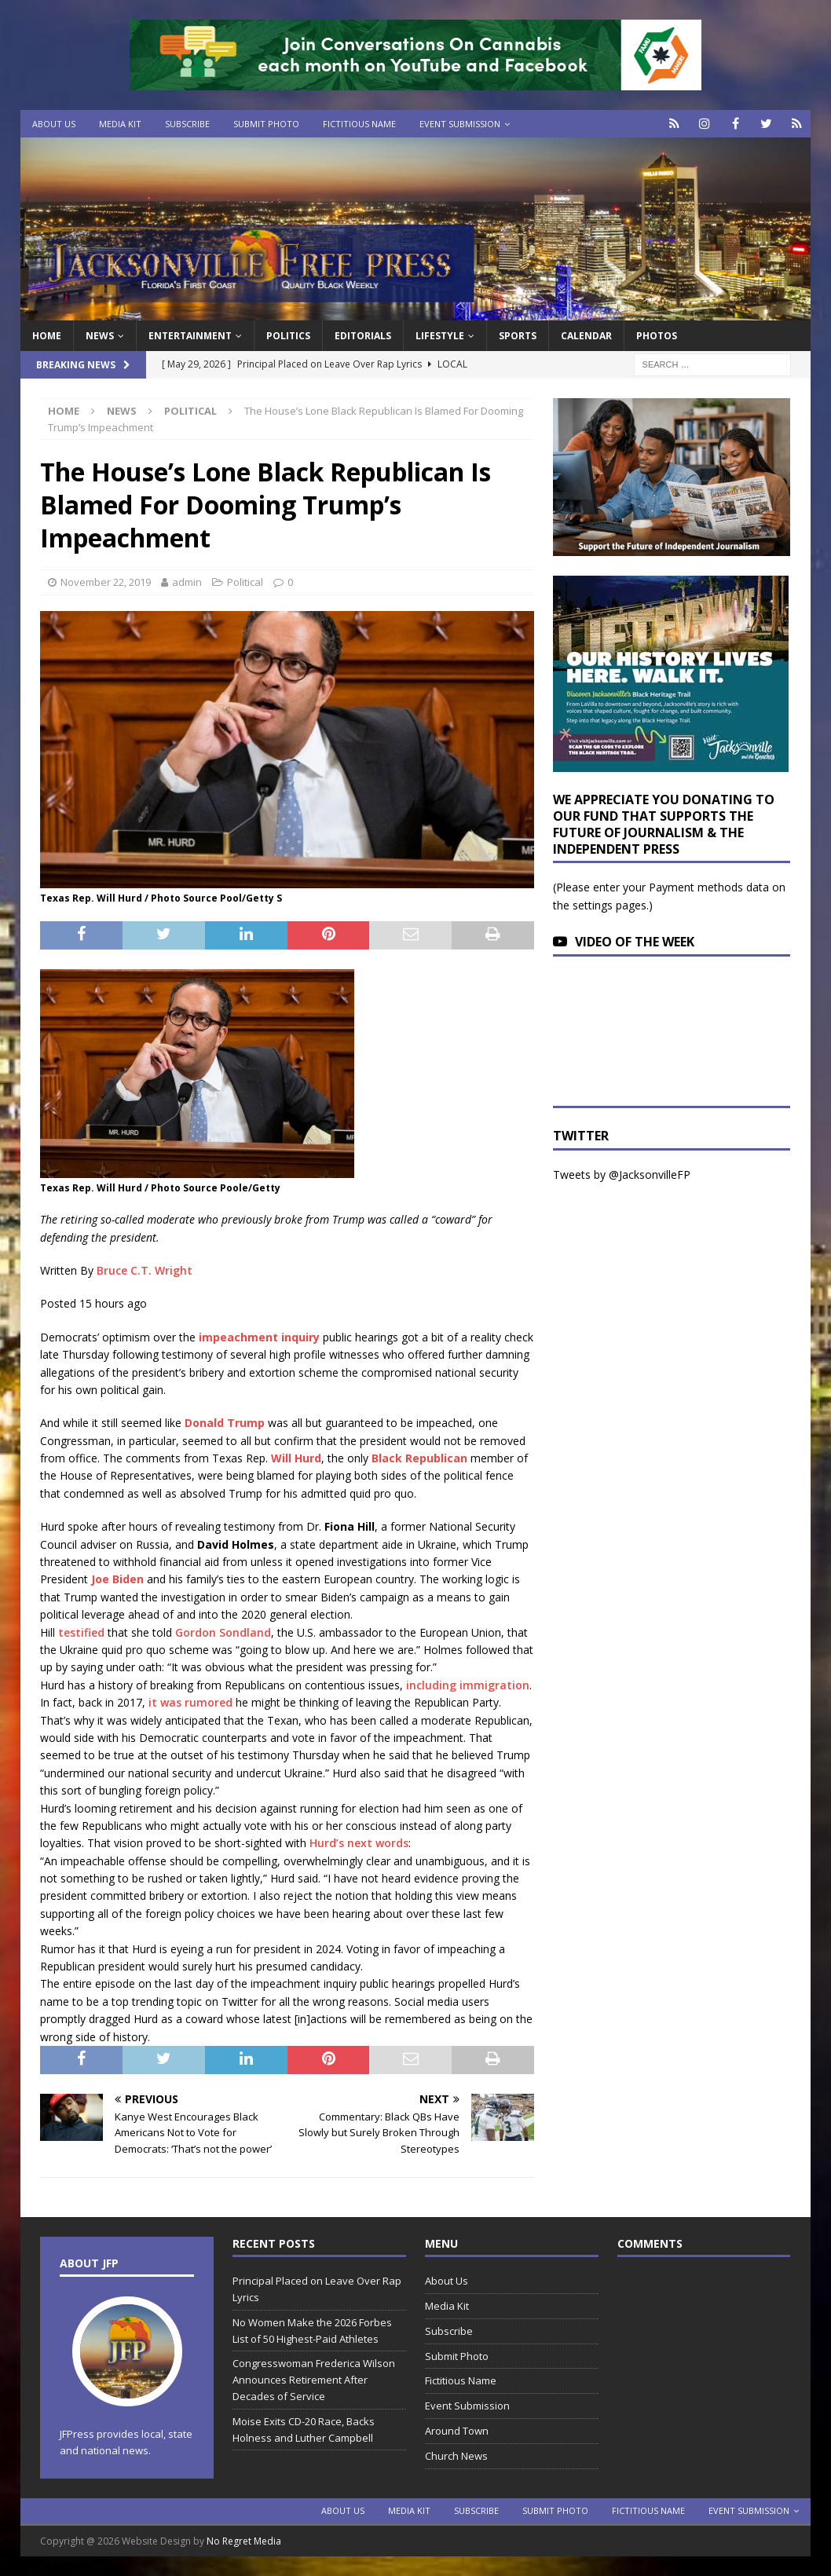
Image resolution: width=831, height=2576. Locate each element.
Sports (517, 335)
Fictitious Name (359, 124)
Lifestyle (440, 335)
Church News (456, 2456)
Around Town (457, 2431)
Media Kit (120, 124)
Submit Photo (266, 124)
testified (81, 1632)
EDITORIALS (363, 335)
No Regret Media (244, 2541)
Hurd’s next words (358, 1842)
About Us (53, 124)
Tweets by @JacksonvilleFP (621, 1174)
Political (245, 582)
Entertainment (190, 335)
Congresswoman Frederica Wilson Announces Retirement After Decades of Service (313, 2379)
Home (46, 335)
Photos (656, 335)
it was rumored (190, 1702)
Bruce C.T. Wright (144, 1270)
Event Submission (459, 124)
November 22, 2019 (105, 582)
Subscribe (187, 124)
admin (187, 582)
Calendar (586, 335)
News (100, 335)
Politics (288, 335)
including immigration (467, 1685)
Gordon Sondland (223, 1632)
